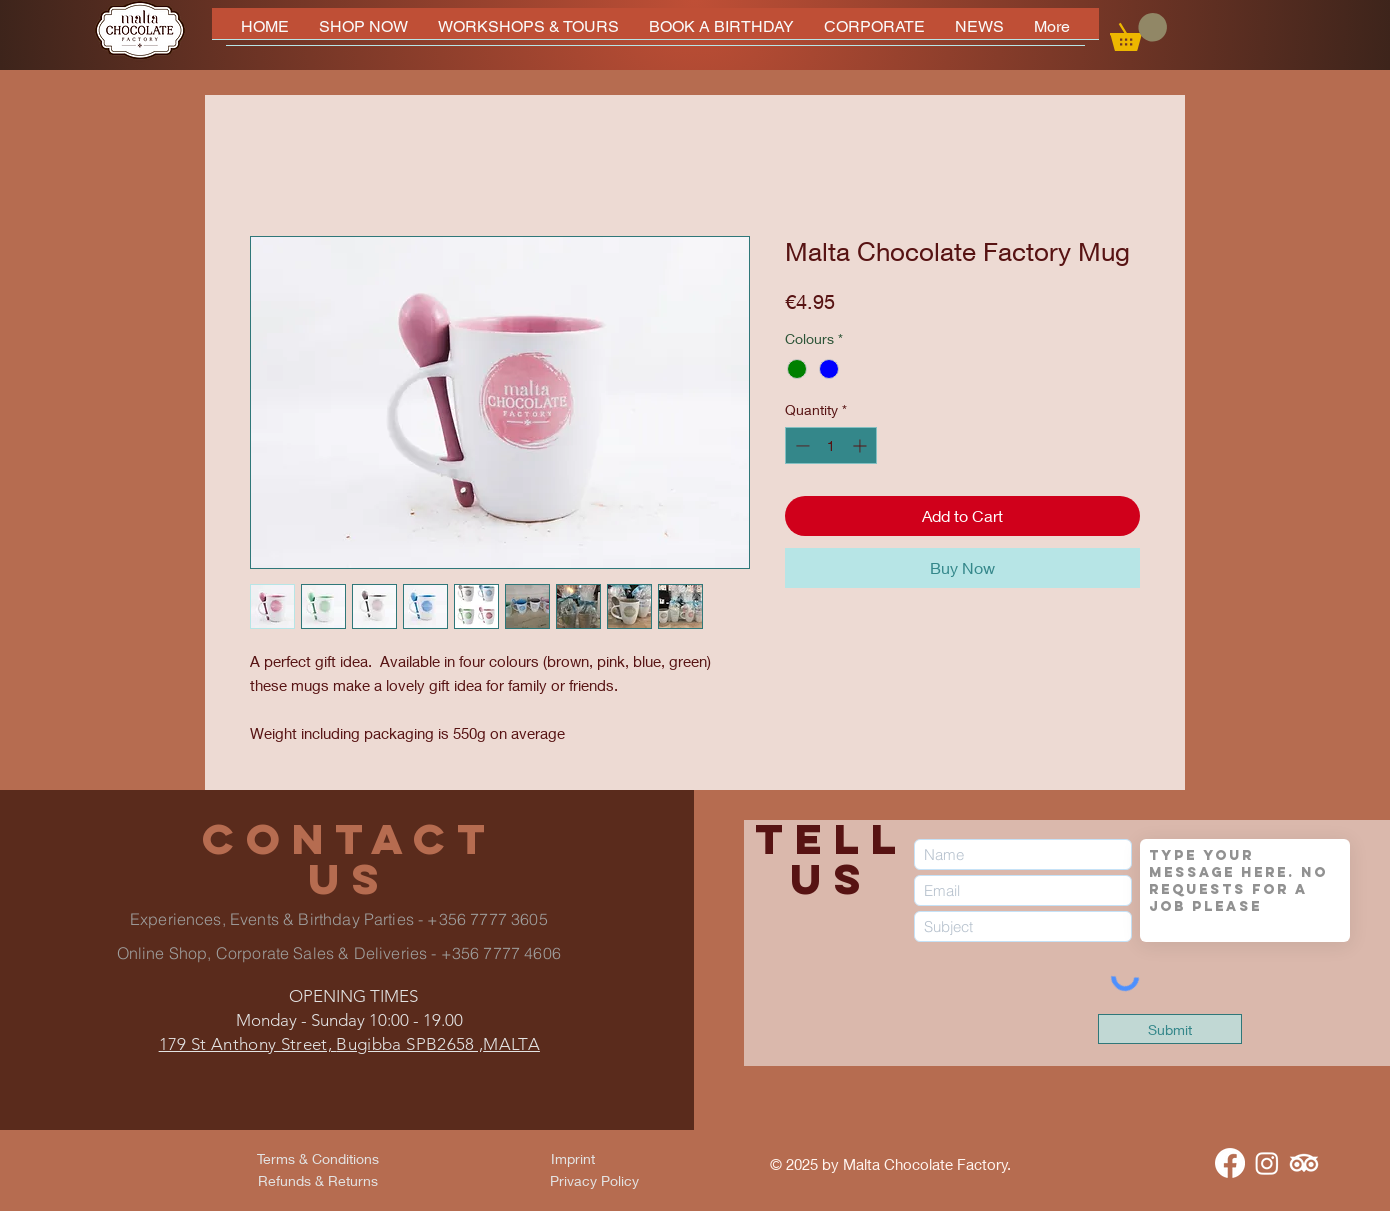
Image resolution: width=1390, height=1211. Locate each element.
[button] (1138, 32)
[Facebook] (1230, 1163)
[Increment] (861, 445)
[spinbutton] (831, 445)
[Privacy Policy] (594, 1180)
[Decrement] (800, 445)
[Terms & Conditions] (318, 1158)
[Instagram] (1267, 1163)
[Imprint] (573, 1158)
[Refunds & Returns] (318, 1180)
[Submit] (1170, 1029)
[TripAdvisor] (1304, 1163)
